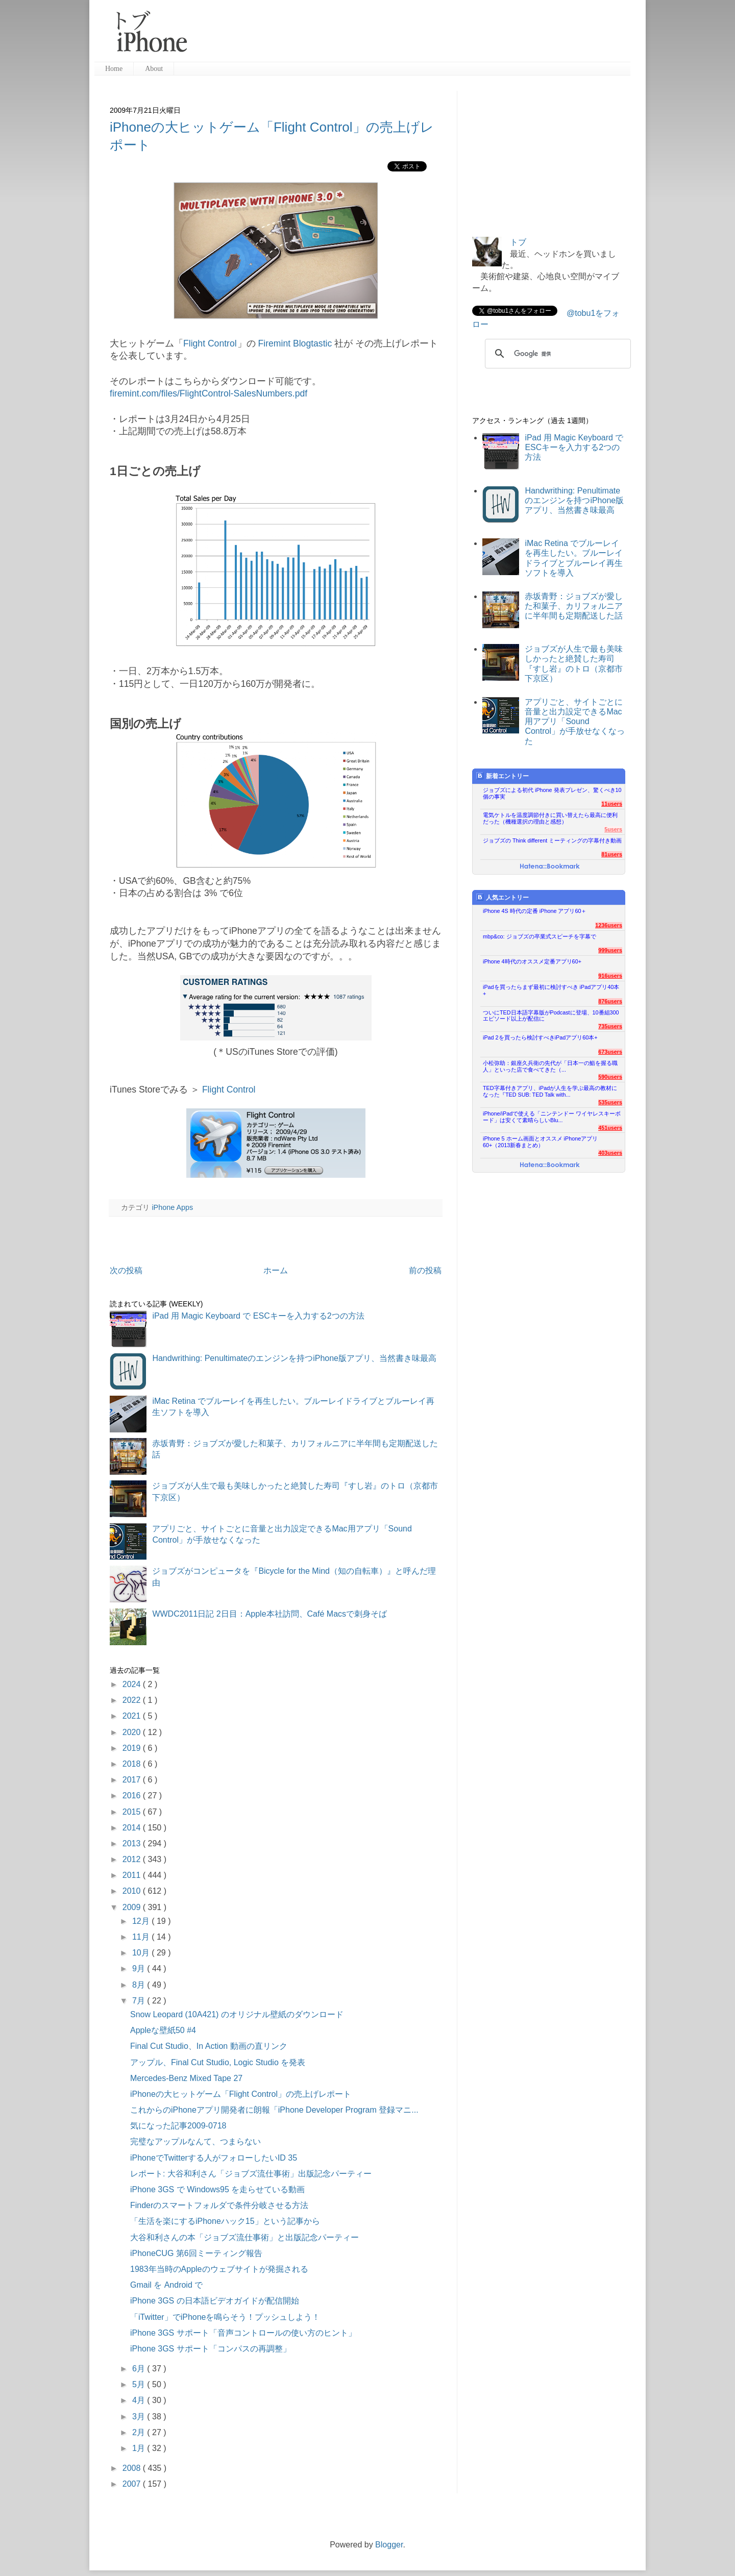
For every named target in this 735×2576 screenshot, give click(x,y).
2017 (132, 1779)
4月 (139, 2400)
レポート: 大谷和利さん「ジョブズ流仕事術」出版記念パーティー (251, 2173)
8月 (139, 1984)
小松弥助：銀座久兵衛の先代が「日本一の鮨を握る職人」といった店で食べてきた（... (550, 1066)
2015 (132, 1811)
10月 (142, 1952)
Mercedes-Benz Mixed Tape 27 (186, 2078)
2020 (132, 1732)
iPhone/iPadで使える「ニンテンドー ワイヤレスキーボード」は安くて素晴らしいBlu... (552, 1116)
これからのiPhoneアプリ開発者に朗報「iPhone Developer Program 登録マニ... (274, 2110)
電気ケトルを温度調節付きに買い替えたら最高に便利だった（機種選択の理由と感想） (550, 818)
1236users (608, 925)
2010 (132, 1891)
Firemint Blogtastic (295, 343)
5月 (139, 2384)
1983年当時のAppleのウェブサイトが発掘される (219, 2269)
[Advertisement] (413, 36)
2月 (139, 2432)
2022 (132, 1700)
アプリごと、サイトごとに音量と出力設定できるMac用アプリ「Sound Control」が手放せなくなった (575, 722)
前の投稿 (425, 1270)
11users (611, 804)
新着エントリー (502, 776)
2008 (132, 2468)
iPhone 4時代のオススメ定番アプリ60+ (532, 961)
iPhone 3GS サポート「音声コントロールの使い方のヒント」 (243, 2333)
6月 (139, 2368)
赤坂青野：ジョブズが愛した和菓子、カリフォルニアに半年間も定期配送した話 (574, 606)
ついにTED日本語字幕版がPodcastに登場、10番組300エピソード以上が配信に (551, 1015)
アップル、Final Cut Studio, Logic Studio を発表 (217, 2062)
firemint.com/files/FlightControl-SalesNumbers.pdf (208, 393)
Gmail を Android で (166, 2285)
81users (611, 854)
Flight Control (210, 343)
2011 (132, 1875)
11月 (142, 1937)
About (154, 68)
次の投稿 (126, 1270)
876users (610, 1001)
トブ (518, 242)
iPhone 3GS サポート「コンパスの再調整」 (210, 2348)
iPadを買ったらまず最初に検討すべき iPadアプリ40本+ (551, 990)
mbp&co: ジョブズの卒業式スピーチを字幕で (539, 936)
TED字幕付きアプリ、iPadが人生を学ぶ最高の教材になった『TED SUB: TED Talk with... (550, 1091)
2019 (132, 1748)
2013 (132, 1843)
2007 (132, 2484)
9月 (139, 1968)
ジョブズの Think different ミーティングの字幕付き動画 (552, 840)
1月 (139, 2448)
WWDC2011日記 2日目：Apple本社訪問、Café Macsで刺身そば (269, 1613)
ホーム (275, 1270)
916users (610, 976)
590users (610, 1077)
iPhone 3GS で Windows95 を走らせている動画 (217, 2189)
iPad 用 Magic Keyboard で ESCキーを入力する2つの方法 (258, 1315)
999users (610, 950)
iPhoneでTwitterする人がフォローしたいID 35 (213, 2157)
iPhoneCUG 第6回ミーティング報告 (196, 2253)
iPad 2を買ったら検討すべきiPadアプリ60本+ (540, 1037)
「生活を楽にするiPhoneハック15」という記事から (225, 2221)
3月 (139, 2416)
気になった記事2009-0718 (178, 2125)
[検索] (556, 354)
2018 (132, 1764)
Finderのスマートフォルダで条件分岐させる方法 (219, 2205)
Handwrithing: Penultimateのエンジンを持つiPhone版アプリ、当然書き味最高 (294, 1358)
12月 (142, 1921)
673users (610, 1052)
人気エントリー (502, 897)
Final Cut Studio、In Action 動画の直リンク (208, 2046)
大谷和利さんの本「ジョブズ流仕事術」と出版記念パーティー (244, 2237)
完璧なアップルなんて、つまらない (195, 2141)
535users (610, 1102)
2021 (132, 1716)
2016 (132, 1795)
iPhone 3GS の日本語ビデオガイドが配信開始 (214, 2300)
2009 (132, 1907)
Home (113, 68)
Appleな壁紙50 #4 (163, 2030)
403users (610, 1153)
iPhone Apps (172, 1207)
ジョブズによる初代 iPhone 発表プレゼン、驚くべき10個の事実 (552, 793)
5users (613, 829)
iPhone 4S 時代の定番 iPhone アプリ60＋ (534, 911)
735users (610, 1026)
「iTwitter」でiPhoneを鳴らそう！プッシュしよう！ (225, 2317)
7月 (139, 2000)
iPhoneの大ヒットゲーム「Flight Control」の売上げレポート (240, 2094)
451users (610, 1128)
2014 (132, 1827)
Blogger (389, 2544)
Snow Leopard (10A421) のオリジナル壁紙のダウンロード (237, 2014)
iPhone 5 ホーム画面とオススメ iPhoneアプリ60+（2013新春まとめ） (540, 1141)
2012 (132, 1859)
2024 (132, 1684)
